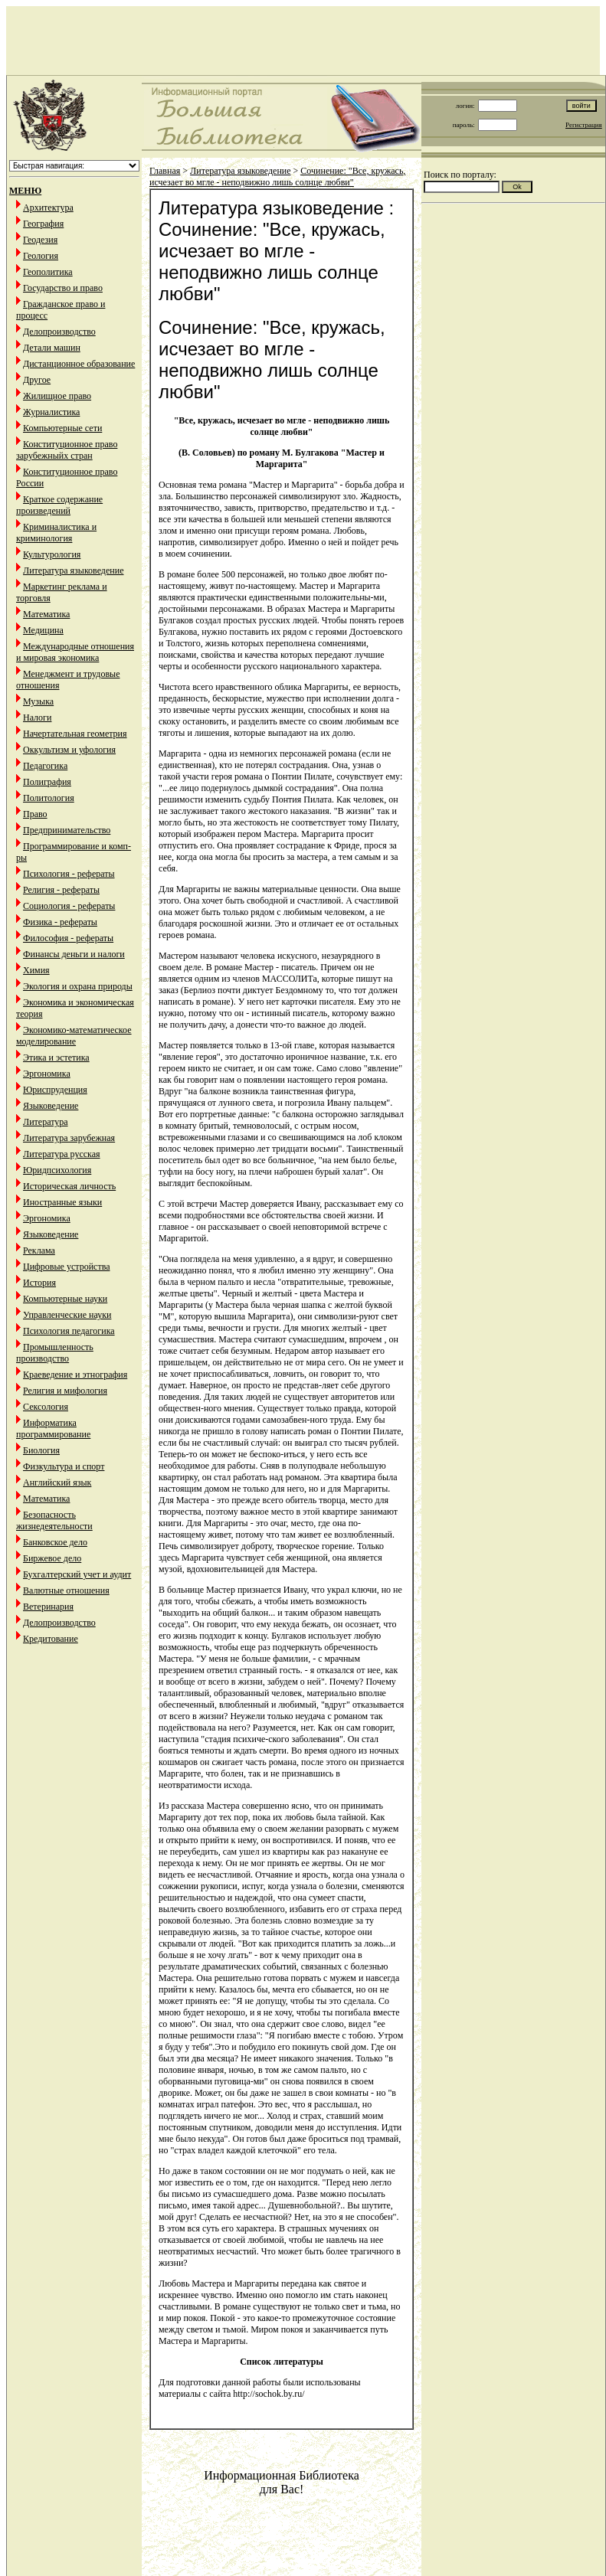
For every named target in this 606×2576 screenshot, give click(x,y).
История (39, 1282)
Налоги (37, 717)
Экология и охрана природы (78, 986)
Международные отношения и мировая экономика (75, 652)
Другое (37, 379)
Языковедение (50, 1105)
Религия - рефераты (61, 889)
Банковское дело (55, 1542)
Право (35, 814)
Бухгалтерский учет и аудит (77, 1574)
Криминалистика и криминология (56, 532)
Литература (45, 1121)
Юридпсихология (57, 1170)
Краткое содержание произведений (59, 505)
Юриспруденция (55, 1089)
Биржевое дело (52, 1558)
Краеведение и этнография (75, 1374)
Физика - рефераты (60, 922)
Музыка (38, 701)
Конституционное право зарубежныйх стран (66, 450)
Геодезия (40, 239)
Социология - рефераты (69, 906)
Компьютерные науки (65, 1298)
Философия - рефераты (68, 938)
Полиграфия (47, 781)
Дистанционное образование (79, 363)
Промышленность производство (54, 1353)
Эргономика (46, 1073)
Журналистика (51, 412)
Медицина (43, 630)
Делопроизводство (59, 331)
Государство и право (63, 288)
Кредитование (50, 1638)
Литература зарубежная (69, 1138)
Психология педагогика (69, 1331)
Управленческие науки (67, 1314)
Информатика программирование (53, 1428)
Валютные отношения (66, 1590)
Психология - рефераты (69, 873)
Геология (40, 255)
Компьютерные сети (62, 428)
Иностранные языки (62, 1202)
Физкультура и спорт (63, 1466)
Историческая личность (69, 1186)
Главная (164, 170)
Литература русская (61, 1154)
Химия (36, 970)
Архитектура (48, 207)
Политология (48, 798)
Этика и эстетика (56, 1057)
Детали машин (51, 347)
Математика (46, 614)
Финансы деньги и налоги (74, 954)
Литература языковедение (73, 570)
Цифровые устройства (66, 1266)
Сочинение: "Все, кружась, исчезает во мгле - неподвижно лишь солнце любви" (277, 176)
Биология (41, 1450)
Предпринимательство (66, 830)
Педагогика (45, 765)
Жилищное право (57, 396)
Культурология (51, 554)
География (43, 223)
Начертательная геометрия (75, 733)
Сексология (45, 1406)
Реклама (39, 1250)
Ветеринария (48, 1606)
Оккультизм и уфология (69, 749)
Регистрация (583, 125)
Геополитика (48, 271)
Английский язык (57, 1482)
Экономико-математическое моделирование (74, 1036)
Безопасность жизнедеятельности (54, 1520)
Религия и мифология (65, 1390)
